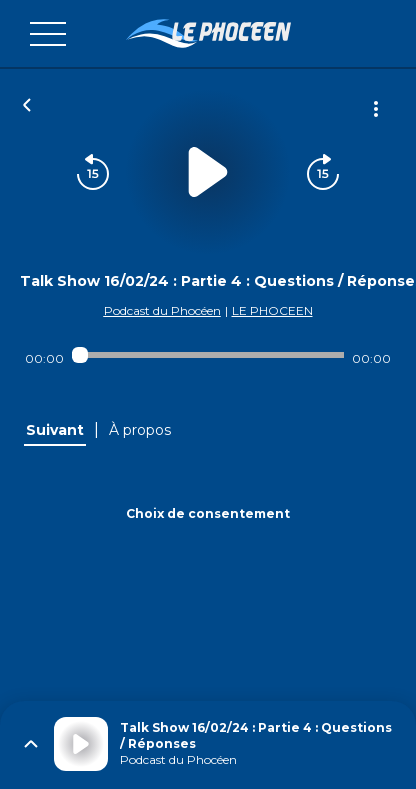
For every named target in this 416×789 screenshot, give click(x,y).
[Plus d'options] (376, 109)
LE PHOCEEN (272, 310)
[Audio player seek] (208, 355)
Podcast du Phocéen (162, 310)
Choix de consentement (208, 513)
